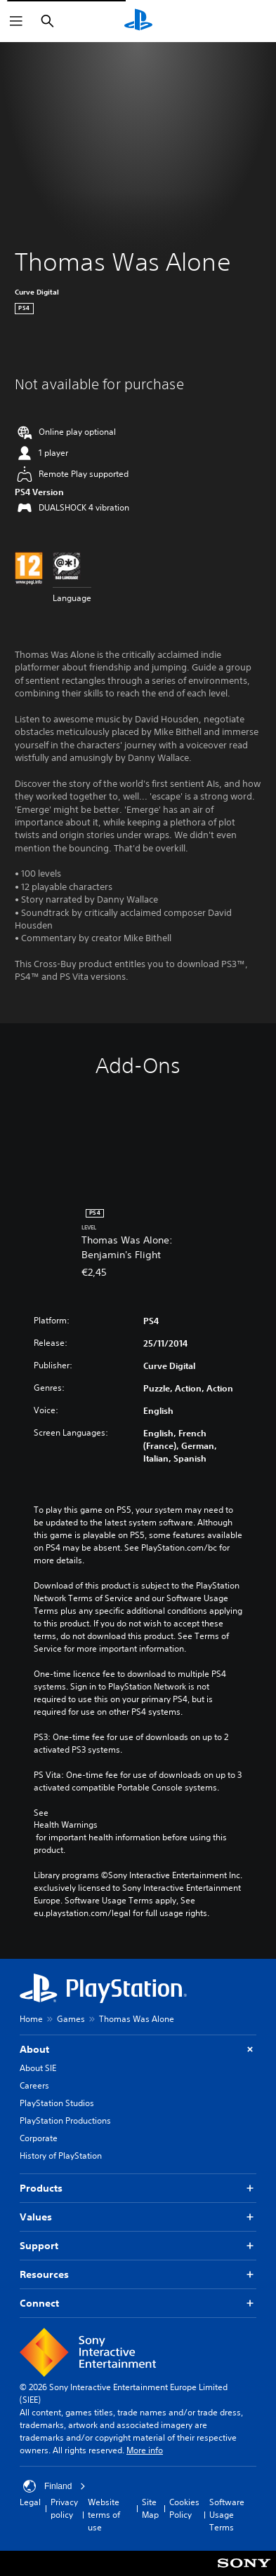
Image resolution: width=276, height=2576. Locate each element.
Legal (30, 2502)
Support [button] (138, 2246)
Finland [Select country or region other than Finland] (54, 2486)
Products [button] (138, 2188)
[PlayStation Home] (138, 21)
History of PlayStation (61, 2156)
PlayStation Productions (65, 2120)
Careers (34, 2085)
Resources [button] (138, 2274)
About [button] (138, 2049)
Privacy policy (64, 2508)
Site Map (150, 2508)
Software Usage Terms (226, 2514)
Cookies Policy (184, 2508)
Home (31, 2019)
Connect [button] (138, 2303)
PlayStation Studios (57, 2103)
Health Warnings (66, 1824)
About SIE (38, 2068)
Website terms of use (104, 2514)
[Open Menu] (16, 21)
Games (71, 2019)
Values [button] (138, 2217)
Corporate (39, 2138)
